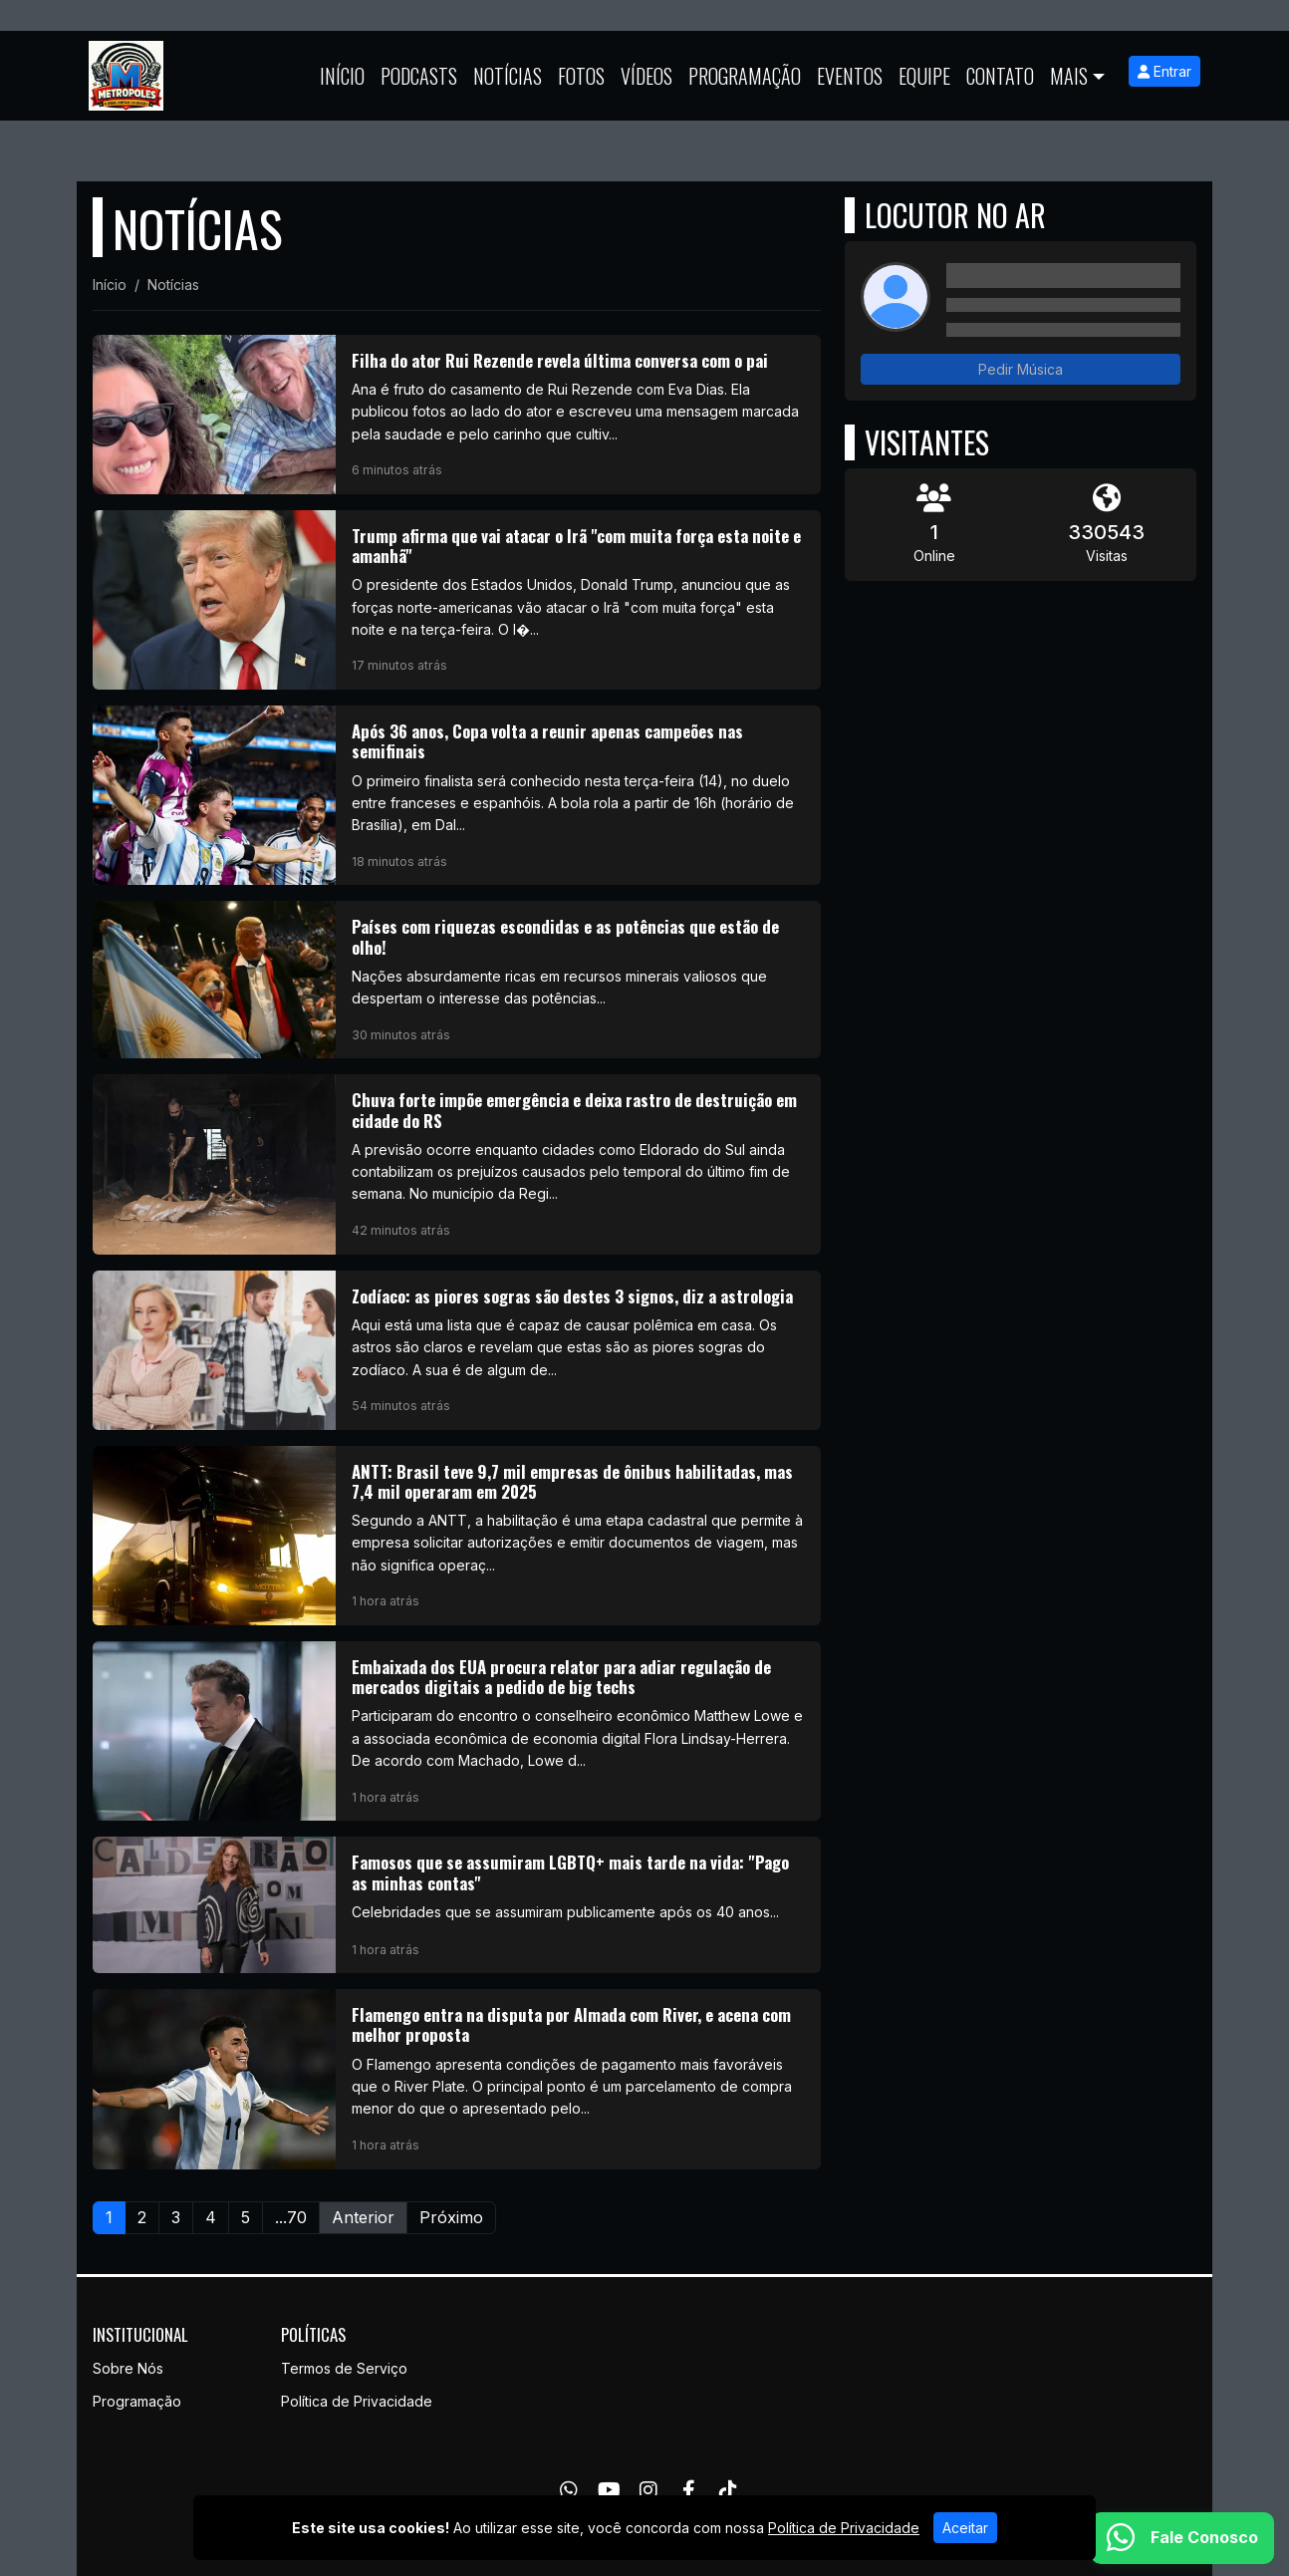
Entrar (1164, 71)
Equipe (924, 76)
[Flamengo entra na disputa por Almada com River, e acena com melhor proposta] (457, 2078)
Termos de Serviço (344, 2368)
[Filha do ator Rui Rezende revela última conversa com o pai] (457, 414)
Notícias (507, 76)
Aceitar (965, 2527)
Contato (1000, 76)
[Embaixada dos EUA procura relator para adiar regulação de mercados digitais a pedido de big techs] (457, 1731)
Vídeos (646, 76)
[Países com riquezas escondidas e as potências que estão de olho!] (457, 979)
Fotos (581, 76)
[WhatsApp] (569, 2490)
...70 (291, 2217)
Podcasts (419, 76)
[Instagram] (648, 2490)
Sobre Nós (128, 2368)
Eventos (850, 76)
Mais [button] (1069, 76)
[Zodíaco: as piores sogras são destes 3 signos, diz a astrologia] (457, 1350)
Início (342, 76)
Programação (744, 76)
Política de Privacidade (356, 2401)
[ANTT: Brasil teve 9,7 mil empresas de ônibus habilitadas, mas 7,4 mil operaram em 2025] (457, 1535)
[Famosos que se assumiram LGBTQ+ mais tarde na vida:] (457, 1905)
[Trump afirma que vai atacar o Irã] (457, 600)
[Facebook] (688, 2490)
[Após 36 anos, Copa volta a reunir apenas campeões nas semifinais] (457, 795)
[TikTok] (728, 2490)
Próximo (451, 2217)
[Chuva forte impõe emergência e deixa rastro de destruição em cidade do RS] (457, 1164)
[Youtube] (609, 2490)
